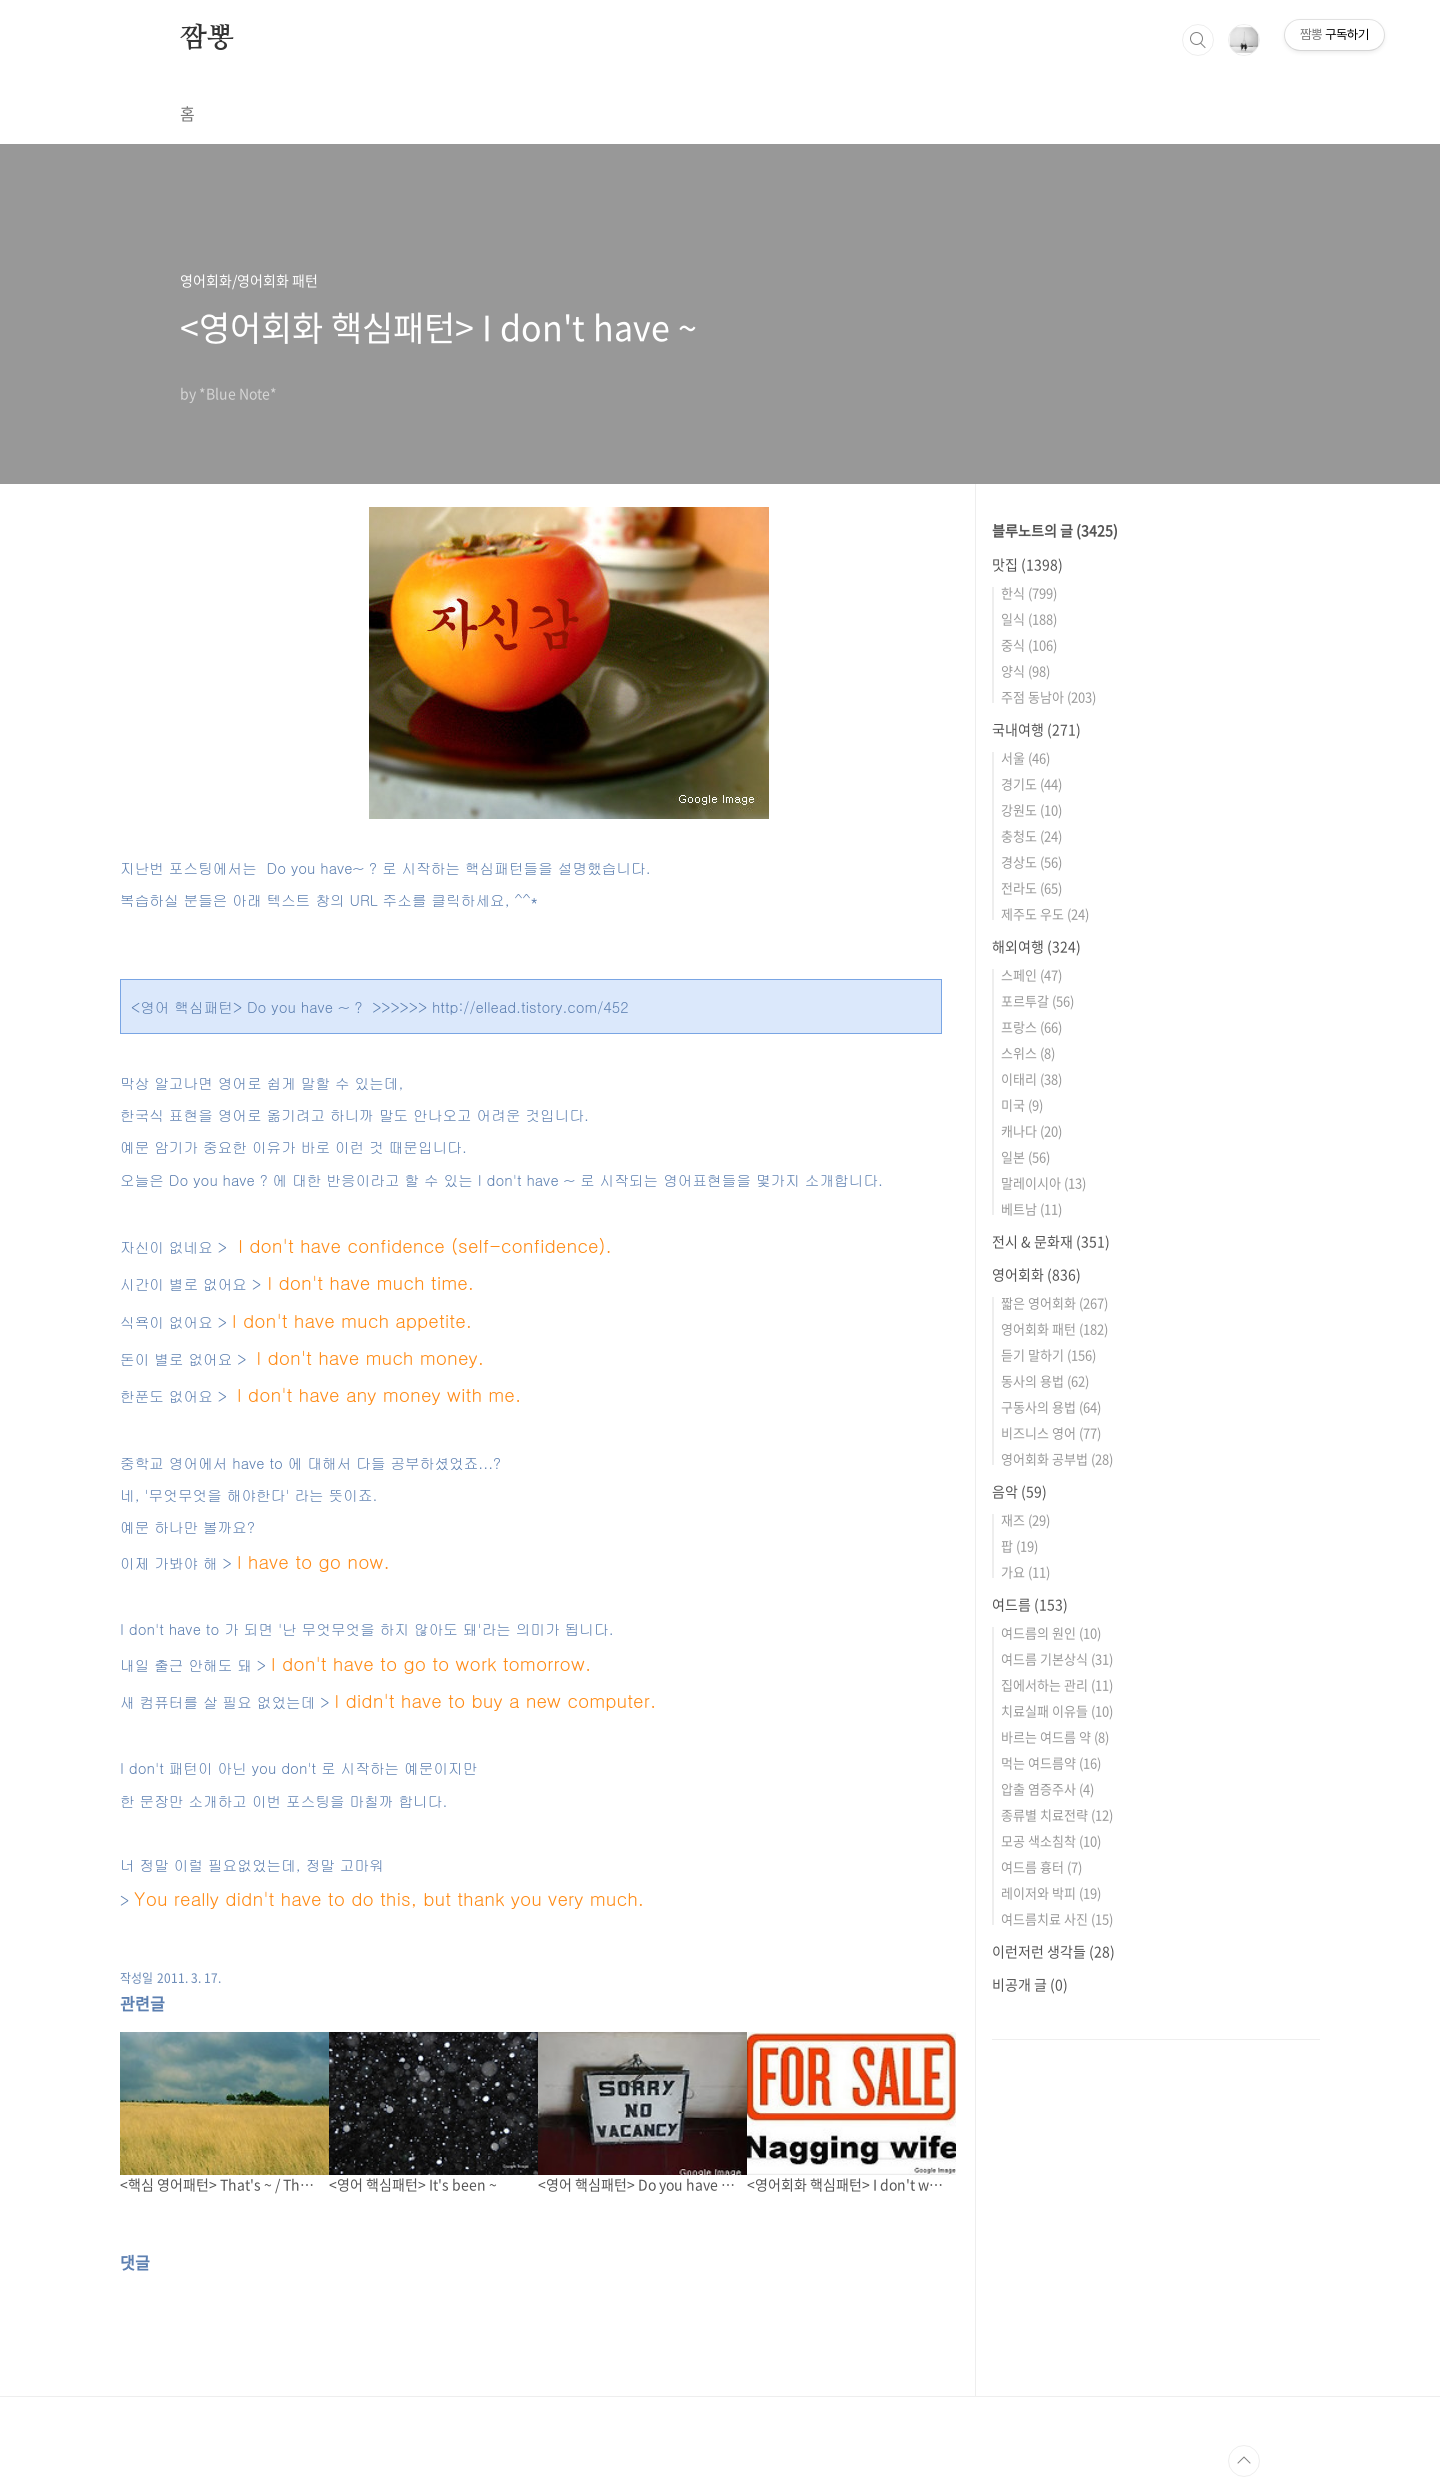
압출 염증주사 (1047, 1788)
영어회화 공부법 (1057, 1458)
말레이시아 (1043, 1182)
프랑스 (1031, 1026)
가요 (1025, 1571)
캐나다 (1031, 1130)
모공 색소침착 (1051, 1840)
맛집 (1027, 564)
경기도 (1031, 783)
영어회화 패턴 (1054, 1328)
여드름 (1030, 1604)
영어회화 (1036, 1274)
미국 (1022, 1104)
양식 (1025, 670)
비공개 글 (1030, 1984)
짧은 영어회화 (1054, 1302)
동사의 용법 (1045, 1380)
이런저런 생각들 (1053, 1951)
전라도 (1031, 887)
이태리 (1031, 1078)
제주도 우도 (1045, 913)
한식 (1029, 592)
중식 (1029, 644)
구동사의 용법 (1051, 1406)
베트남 (1031, 1208)
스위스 (1028, 1052)
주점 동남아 (1048, 696)
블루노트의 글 (1055, 530)
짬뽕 (207, 39)
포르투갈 (1037, 1000)
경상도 (1031, 861)
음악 (1019, 1491)
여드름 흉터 (1041, 1866)
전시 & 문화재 (1051, 1241)
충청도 (1031, 835)
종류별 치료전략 (1057, 1814)
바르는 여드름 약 (1055, 1736)
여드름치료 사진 (1057, 1918)
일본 (1025, 1156)
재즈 (1025, 1519)
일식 (1029, 618)
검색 (1198, 40)
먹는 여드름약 (1051, 1762)
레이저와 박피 (1051, 1892)
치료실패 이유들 (1057, 1710)
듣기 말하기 (1048, 1354)
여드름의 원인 (1051, 1632)
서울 (1025, 757)
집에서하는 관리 (1057, 1684)
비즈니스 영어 (1051, 1432)
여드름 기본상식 (1057, 1658)
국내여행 (1036, 729)
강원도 (1031, 809)
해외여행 (1036, 946)
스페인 (1031, 974)
